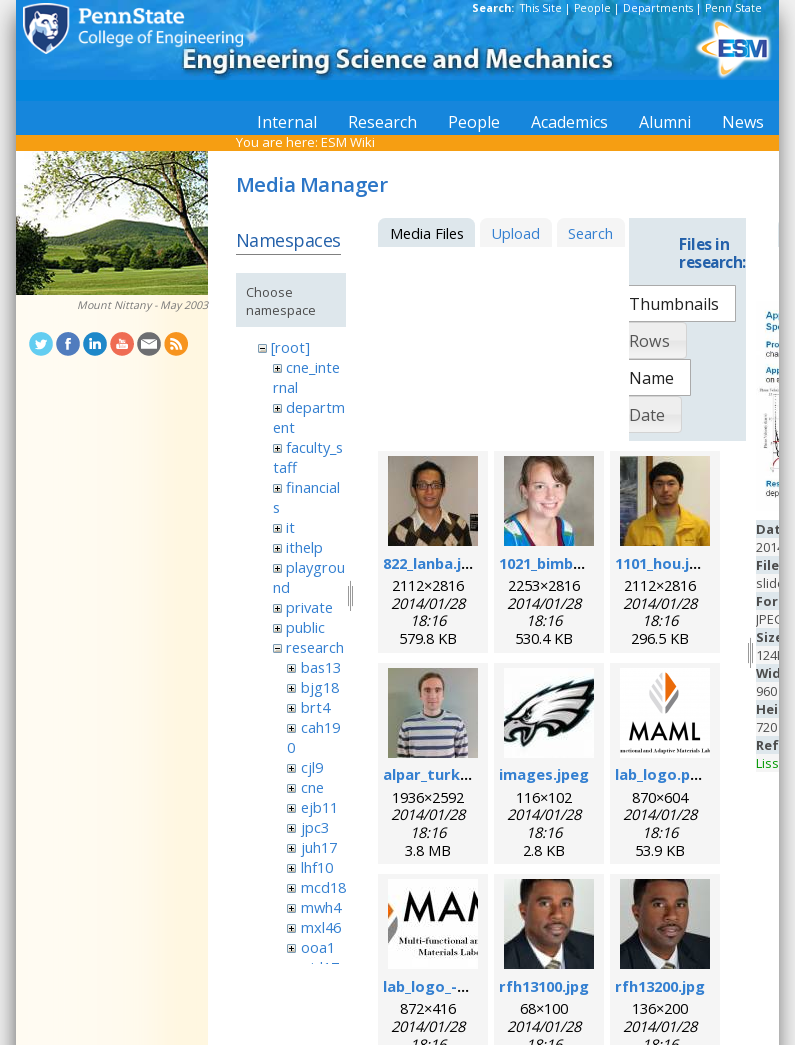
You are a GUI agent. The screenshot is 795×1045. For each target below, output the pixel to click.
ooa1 (318, 947)
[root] (290, 347)
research (315, 647)
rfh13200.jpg (660, 986)
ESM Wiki (348, 142)
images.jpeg (544, 774)
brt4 (315, 707)
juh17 (319, 847)
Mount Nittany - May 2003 (142, 305)
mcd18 (323, 887)
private (309, 607)
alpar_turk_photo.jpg (461, 774)
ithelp (304, 547)
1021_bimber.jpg (557, 563)
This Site (541, 8)
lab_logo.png (662, 774)
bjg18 (320, 687)
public (305, 627)
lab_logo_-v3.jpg (441, 986)
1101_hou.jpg (661, 563)
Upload (515, 233)
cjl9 (312, 767)
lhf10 (317, 867)
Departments (658, 8)
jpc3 (315, 827)
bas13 (321, 667)
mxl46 (321, 927)
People (592, 8)
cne (312, 787)
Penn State (733, 8)
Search (590, 233)
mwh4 (321, 907)
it (290, 527)
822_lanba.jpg (431, 563)
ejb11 (319, 807)
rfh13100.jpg (544, 986)
